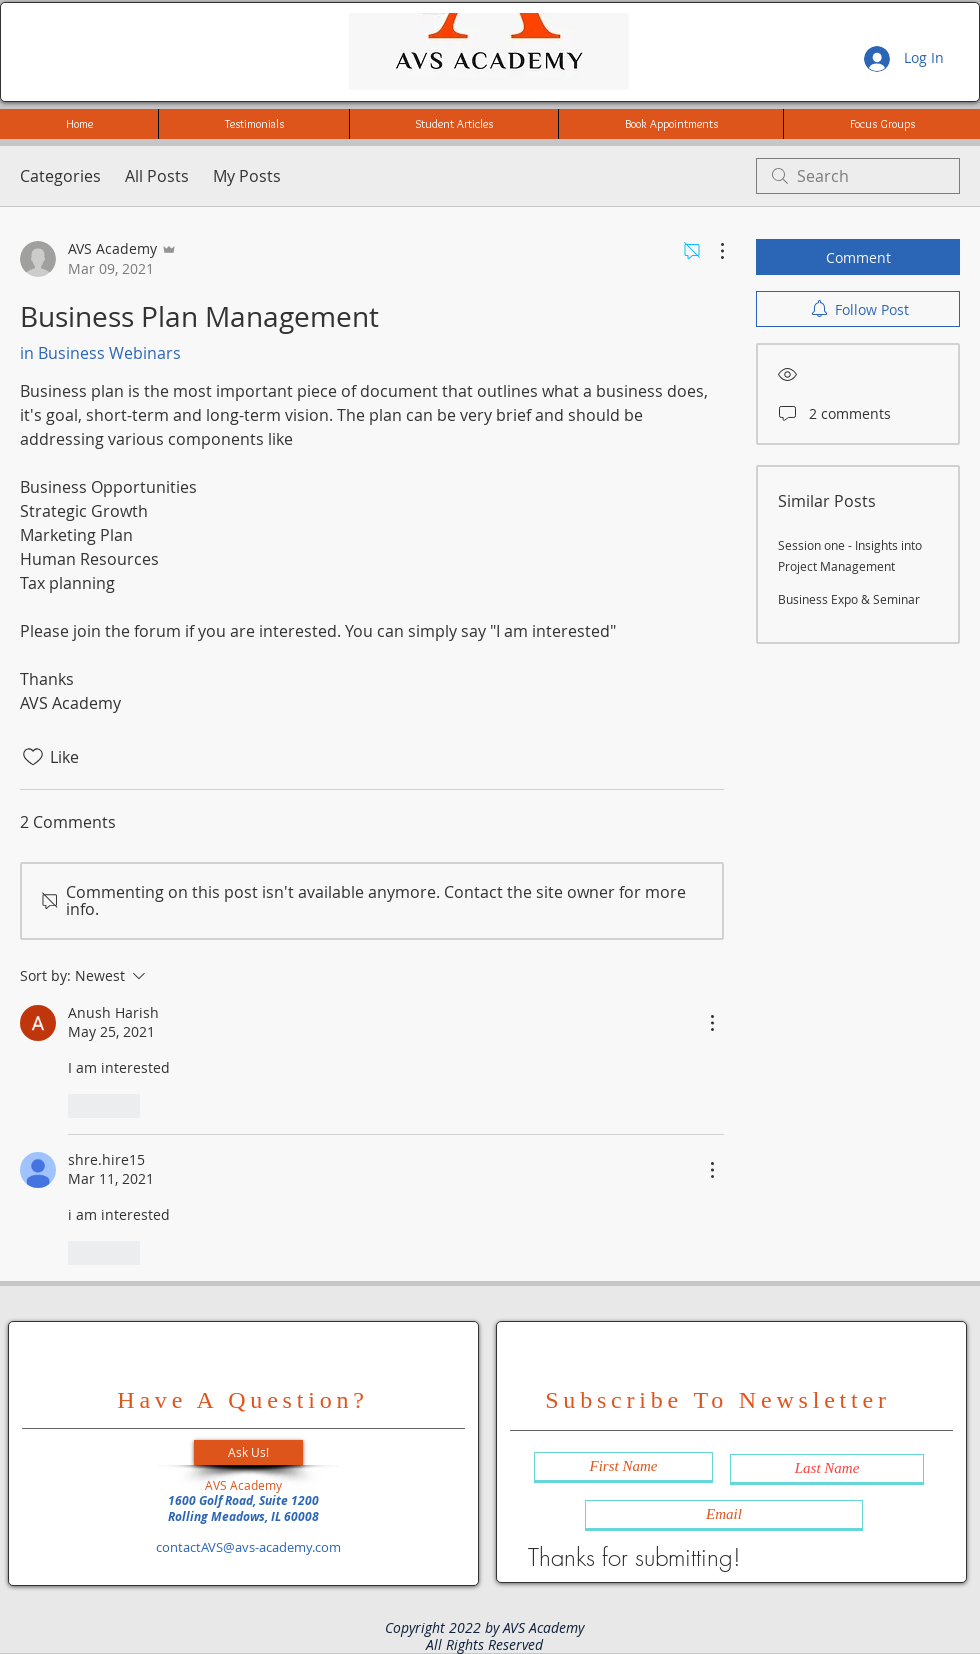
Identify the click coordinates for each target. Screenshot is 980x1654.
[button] (248, 1452)
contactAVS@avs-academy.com (248, 1547)
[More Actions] (712, 251)
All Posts (157, 176)
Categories (60, 176)
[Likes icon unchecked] (33, 757)
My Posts (247, 176)
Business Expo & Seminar (849, 599)
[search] (858, 176)
